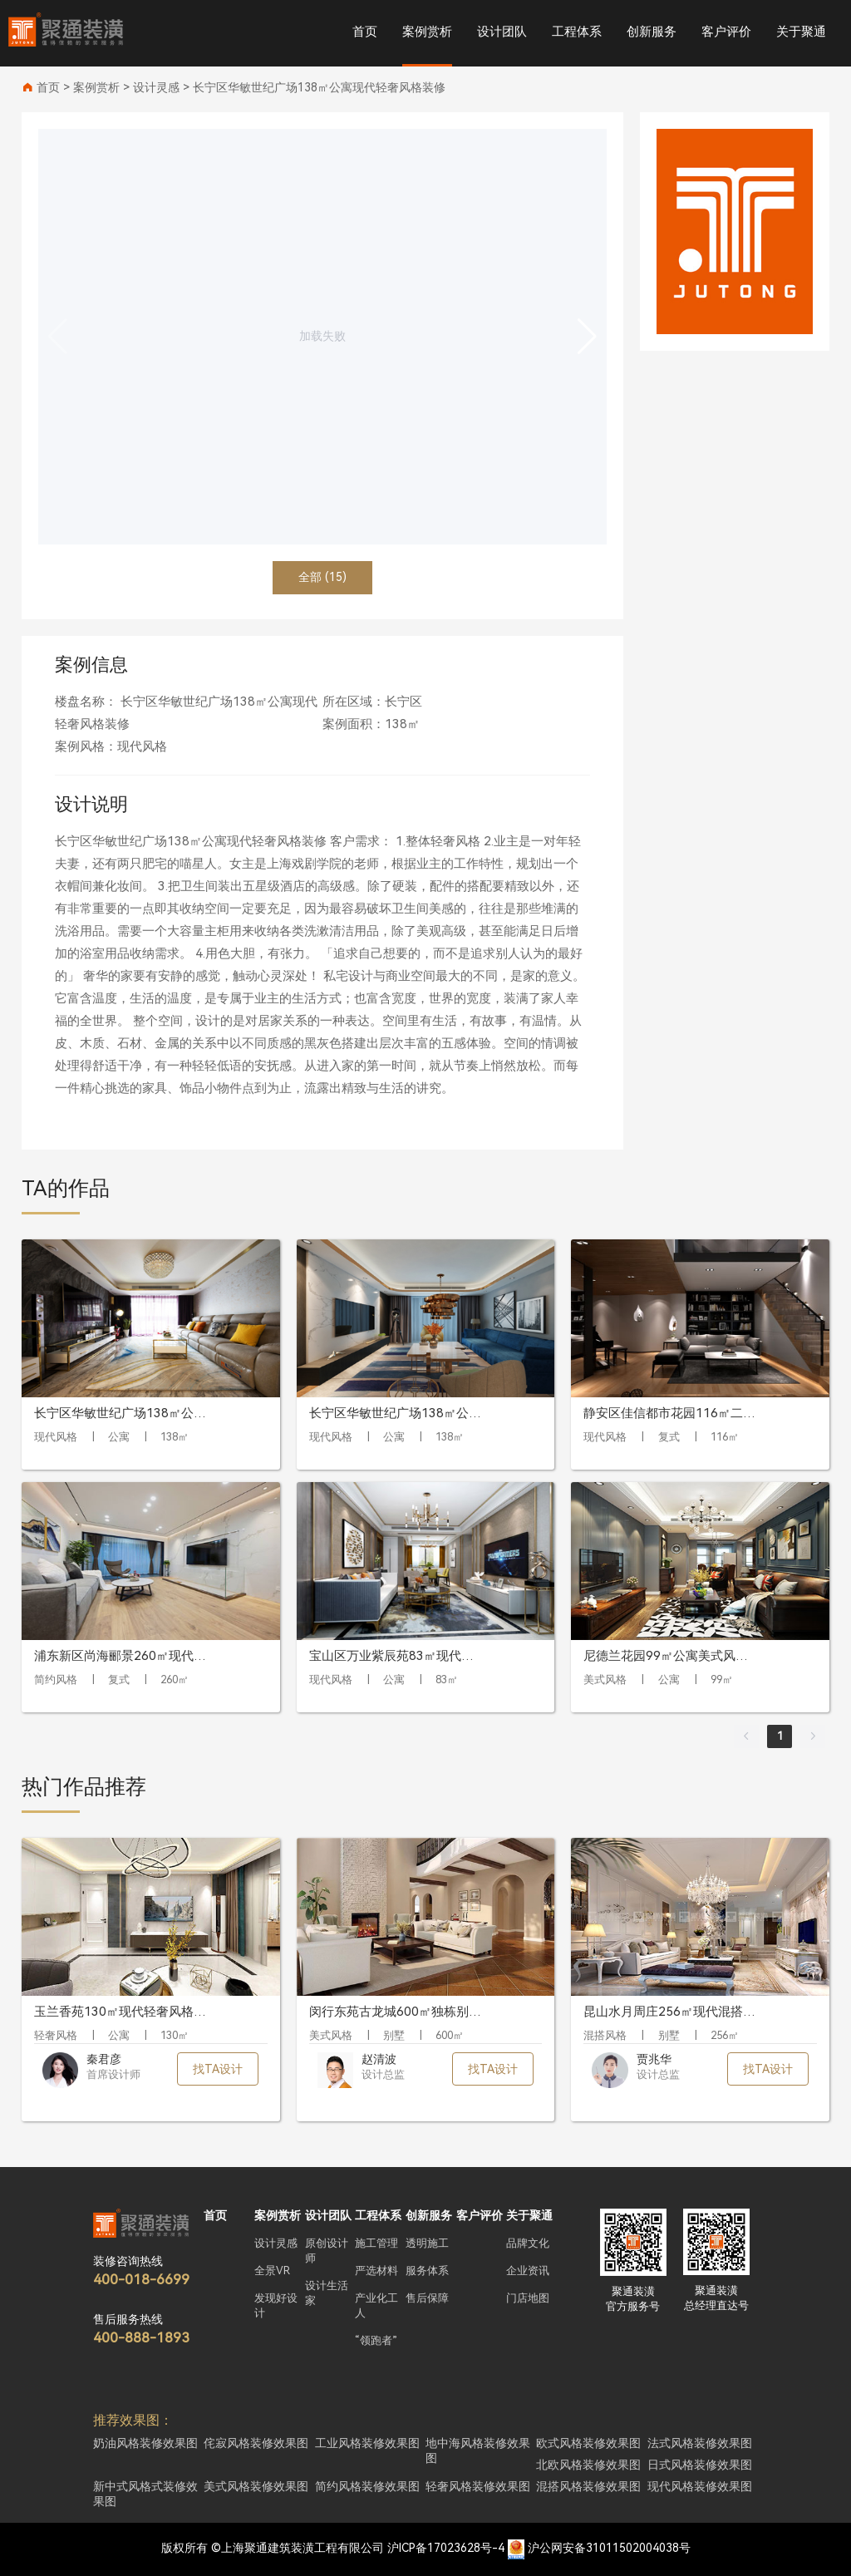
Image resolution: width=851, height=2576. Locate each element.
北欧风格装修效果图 (588, 2464)
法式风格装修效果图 (699, 2443)
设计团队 (502, 31)
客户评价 (726, 31)
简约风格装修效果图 (367, 2486)
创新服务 (651, 31)
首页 (364, 31)
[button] (587, 336)
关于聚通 (801, 31)
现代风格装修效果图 (699, 2486)
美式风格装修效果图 (256, 2486)
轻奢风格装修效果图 (478, 2486)
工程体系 (577, 31)
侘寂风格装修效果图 (256, 2443)
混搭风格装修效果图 (588, 2486)
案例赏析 (427, 31)
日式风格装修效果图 (699, 2464)
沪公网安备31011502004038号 (609, 2547)
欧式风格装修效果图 (588, 2443)
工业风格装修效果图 (367, 2443)
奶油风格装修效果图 (145, 2443)
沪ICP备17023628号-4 (445, 2547)
